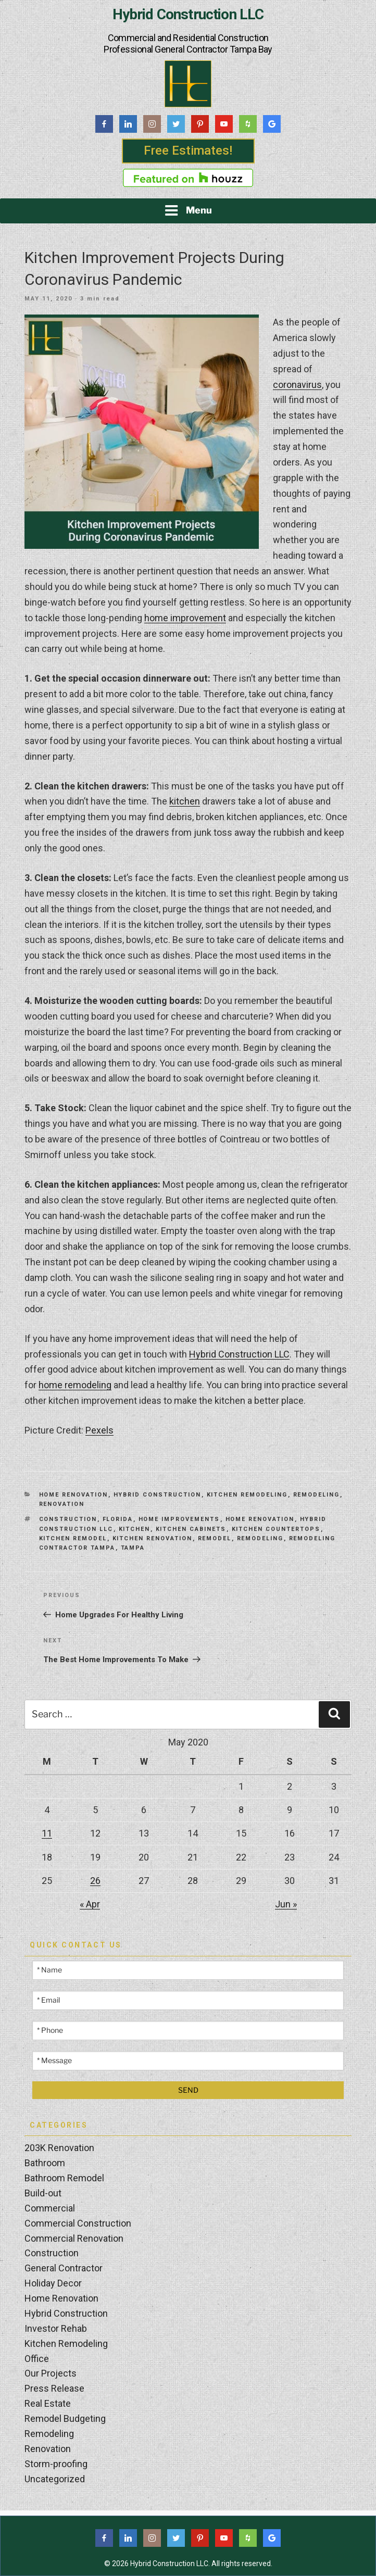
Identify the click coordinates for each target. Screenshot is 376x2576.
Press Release (54, 2388)
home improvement (185, 617)
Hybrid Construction (158, 1494)
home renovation (260, 1519)
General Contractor (63, 2268)
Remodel (215, 1538)
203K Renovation (59, 2147)
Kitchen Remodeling (247, 1494)
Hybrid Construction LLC (188, 14)
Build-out (42, 2193)
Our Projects (50, 2373)
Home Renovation (73, 1494)
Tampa (133, 1547)
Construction (51, 2252)
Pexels (99, 1430)
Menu (188, 210)
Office (36, 2358)
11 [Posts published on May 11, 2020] (47, 1833)
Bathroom (44, 2162)
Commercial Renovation (73, 2238)
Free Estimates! (188, 150)
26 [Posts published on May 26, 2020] (95, 1880)
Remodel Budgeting (65, 2418)
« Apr (90, 1904)
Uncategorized (54, 2478)
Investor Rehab (55, 2328)
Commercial (49, 2208)
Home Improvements (179, 1519)
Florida (118, 1519)
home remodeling (75, 1384)
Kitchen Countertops (276, 1529)
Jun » (286, 1904)
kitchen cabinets (191, 1529)
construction (68, 1519)
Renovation (62, 1504)
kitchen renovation (152, 1538)
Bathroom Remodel (64, 2177)
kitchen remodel (73, 1538)
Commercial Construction (77, 2223)
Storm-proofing (55, 2463)
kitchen (184, 801)
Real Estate (47, 2403)
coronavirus (297, 384)
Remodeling (316, 1494)
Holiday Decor (53, 2283)
